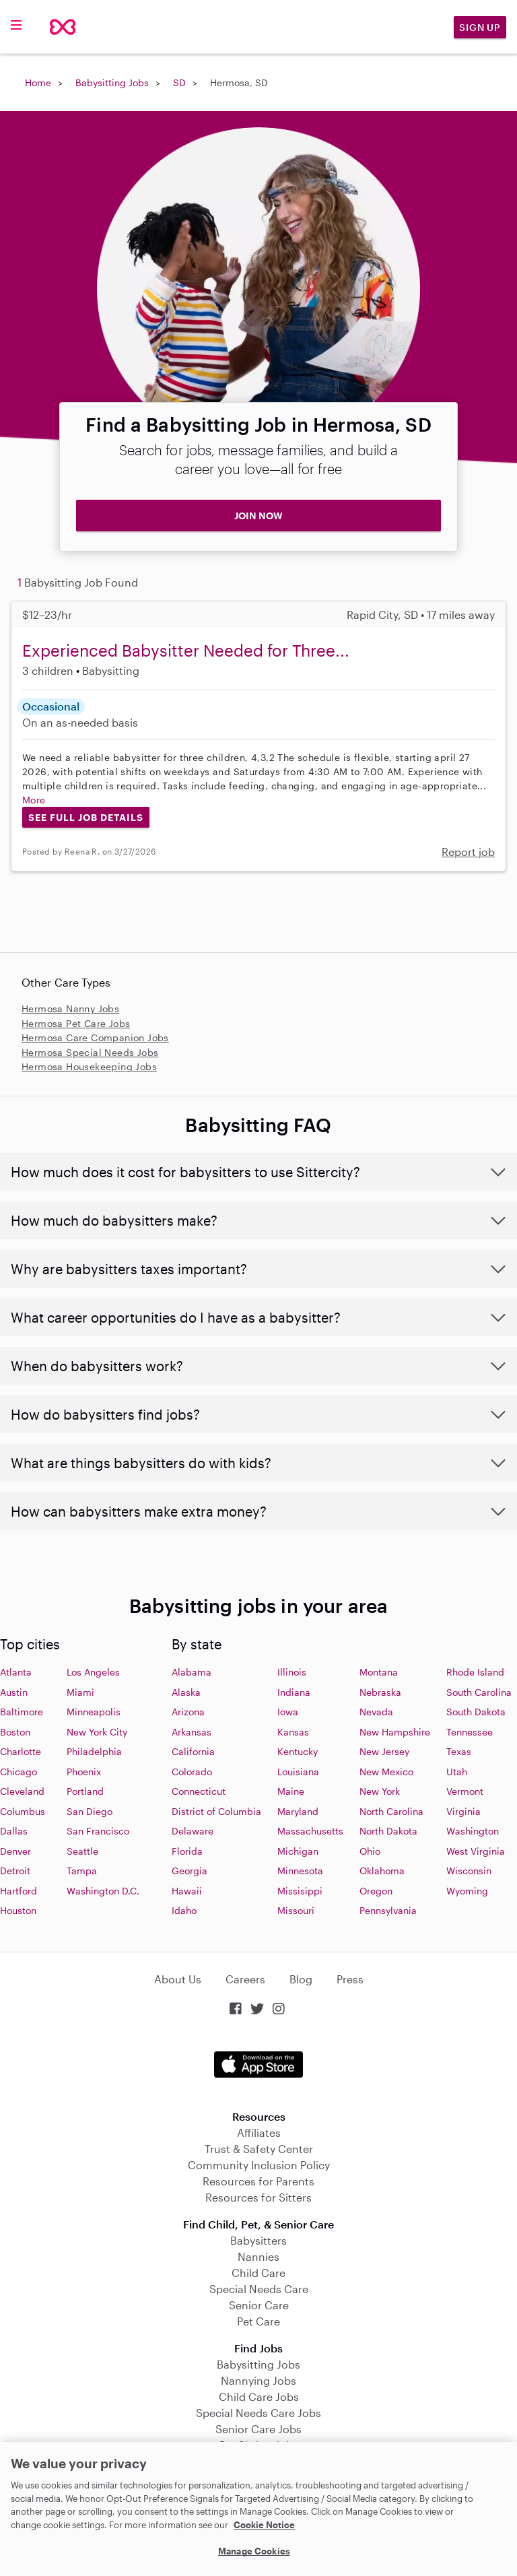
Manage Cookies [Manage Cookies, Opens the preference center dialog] (254, 2551)
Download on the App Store (258, 2064)
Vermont (464, 1791)
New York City (97, 1732)
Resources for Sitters (258, 2197)
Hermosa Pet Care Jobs (76, 1023)
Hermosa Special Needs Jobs (90, 1052)
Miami (80, 1692)
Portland (85, 1791)
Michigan (297, 1851)
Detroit (15, 1870)
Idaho (184, 1910)
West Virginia (475, 1851)
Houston (18, 1910)
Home (38, 82)
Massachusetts (310, 1831)
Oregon (375, 1890)
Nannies (258, 2256)
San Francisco (98, 1831)
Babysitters (258, 2240)
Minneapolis (93, 1711)
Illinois (291, 1672)
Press (350, 1979)
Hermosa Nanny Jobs (70, 1008)
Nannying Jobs (258, 2380)
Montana (378, 1672)
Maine (290, 1791)
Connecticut (199, 1791)
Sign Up (480, 27)
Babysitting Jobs (112, 82)
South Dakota (476, 1711)
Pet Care (258, 2321)
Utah (456, 1771)
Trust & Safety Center (259, 2148)
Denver (15, 1851)
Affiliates (259, 2132)
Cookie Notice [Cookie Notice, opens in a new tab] (264, 2524)
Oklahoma (382, 1870)
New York (379, 1791)
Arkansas (191, 1732)
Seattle (82, 1851)
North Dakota (388, 1831)
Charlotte (20, 1751)
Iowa (287, 1711)
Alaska (186, 1692)
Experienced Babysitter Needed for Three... (185, 650)
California (193, 1751)
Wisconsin (468, 1870)
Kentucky (297, 1751)
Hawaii (187, 1890)
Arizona (188, 1711)
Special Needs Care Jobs (258, 2412)
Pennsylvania (388, 1910)
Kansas (293, 1732)
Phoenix (84, 1771)
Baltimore (21, 1711)
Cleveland (22, 1791)
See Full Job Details (85, 817)
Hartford (18, 1890)
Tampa (82, 1870)
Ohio (369, 1851)
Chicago (18, 1771)
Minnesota (300, 1870)
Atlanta (16, 1672)
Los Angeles (93, 1672)
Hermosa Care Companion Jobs (95, 1037)
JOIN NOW (258, 515)
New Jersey (384, 1751)
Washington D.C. (103, 1890)
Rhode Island (475, 1672)
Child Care (258, 2272)
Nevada (376, 1711)
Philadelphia (94, 1751)
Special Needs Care (258, 2288)
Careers (245, 1979)
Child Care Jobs (259, 2396)
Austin (14, 1692)
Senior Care (259, 2305)
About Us (177, 1979)
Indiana (293, 1692)
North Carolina (391, 1811)
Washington (472, 1831)
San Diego (89, 1811)
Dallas (14, 1831)
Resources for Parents (258, 2181)
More (34, 799)
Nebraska (380, 1692)
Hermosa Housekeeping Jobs (89, 1066)
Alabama (191, 1672)
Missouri (295, 1910)
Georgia (189, 1870)
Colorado (192, 1771)
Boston (15, 1732)
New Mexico (386, 1771)
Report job (468, 851)
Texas (458, 1751)
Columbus (22, 1811)
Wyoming (467, 1890)
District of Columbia (216, 1811)
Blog (300, 1979)
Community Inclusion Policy (259, 2164)
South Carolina (479, 1692)
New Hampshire (394, 1732)
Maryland (297, 1811)
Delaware (192, 1831)
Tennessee (469, 1732)
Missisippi (299, 1890)
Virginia (463, 1811)
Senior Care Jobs (258, 2428)
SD (179, 82)
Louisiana (298, 1771)
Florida (187, 1851)
